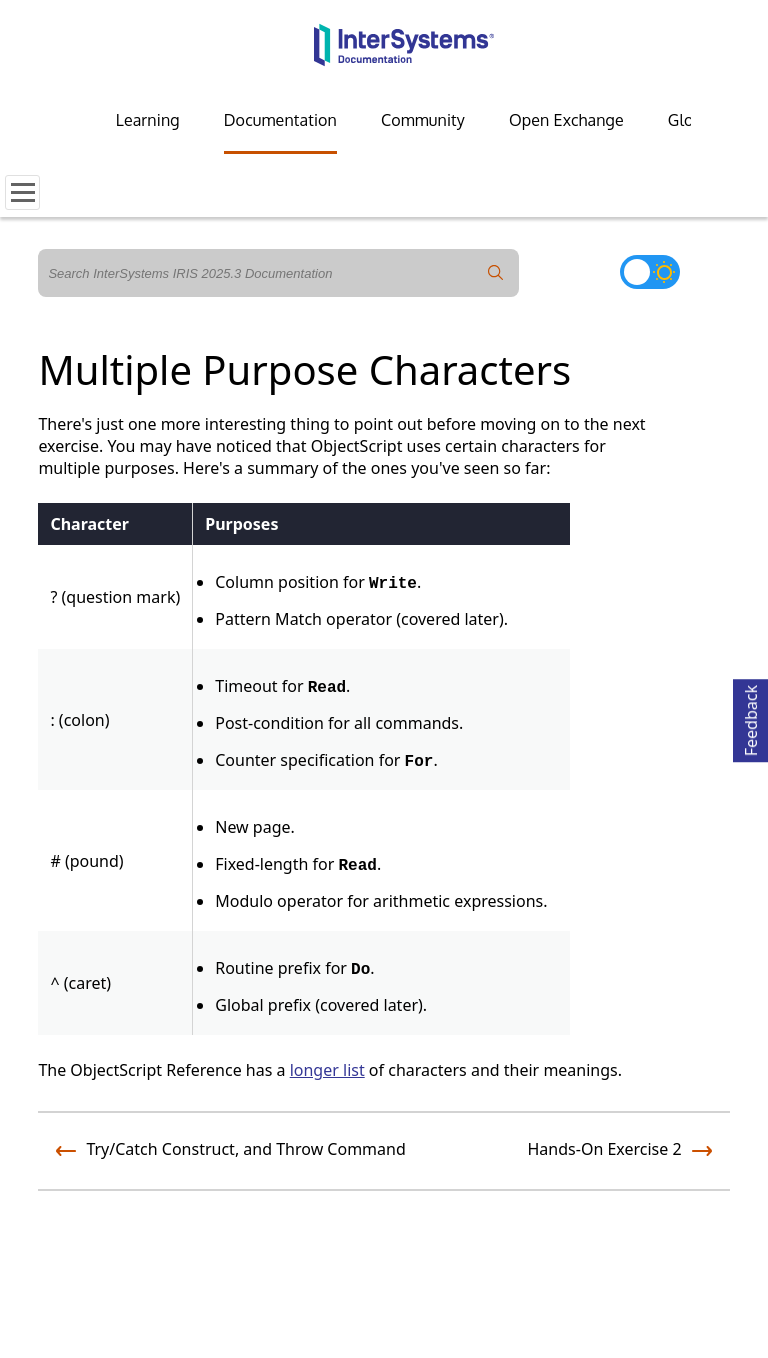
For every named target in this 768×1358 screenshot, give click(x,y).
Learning (148, 120)
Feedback (751, 717)
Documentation (280, 120)
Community (423, 120)
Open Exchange (566, 120)
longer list (327, 1070)
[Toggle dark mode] (650, 272)
